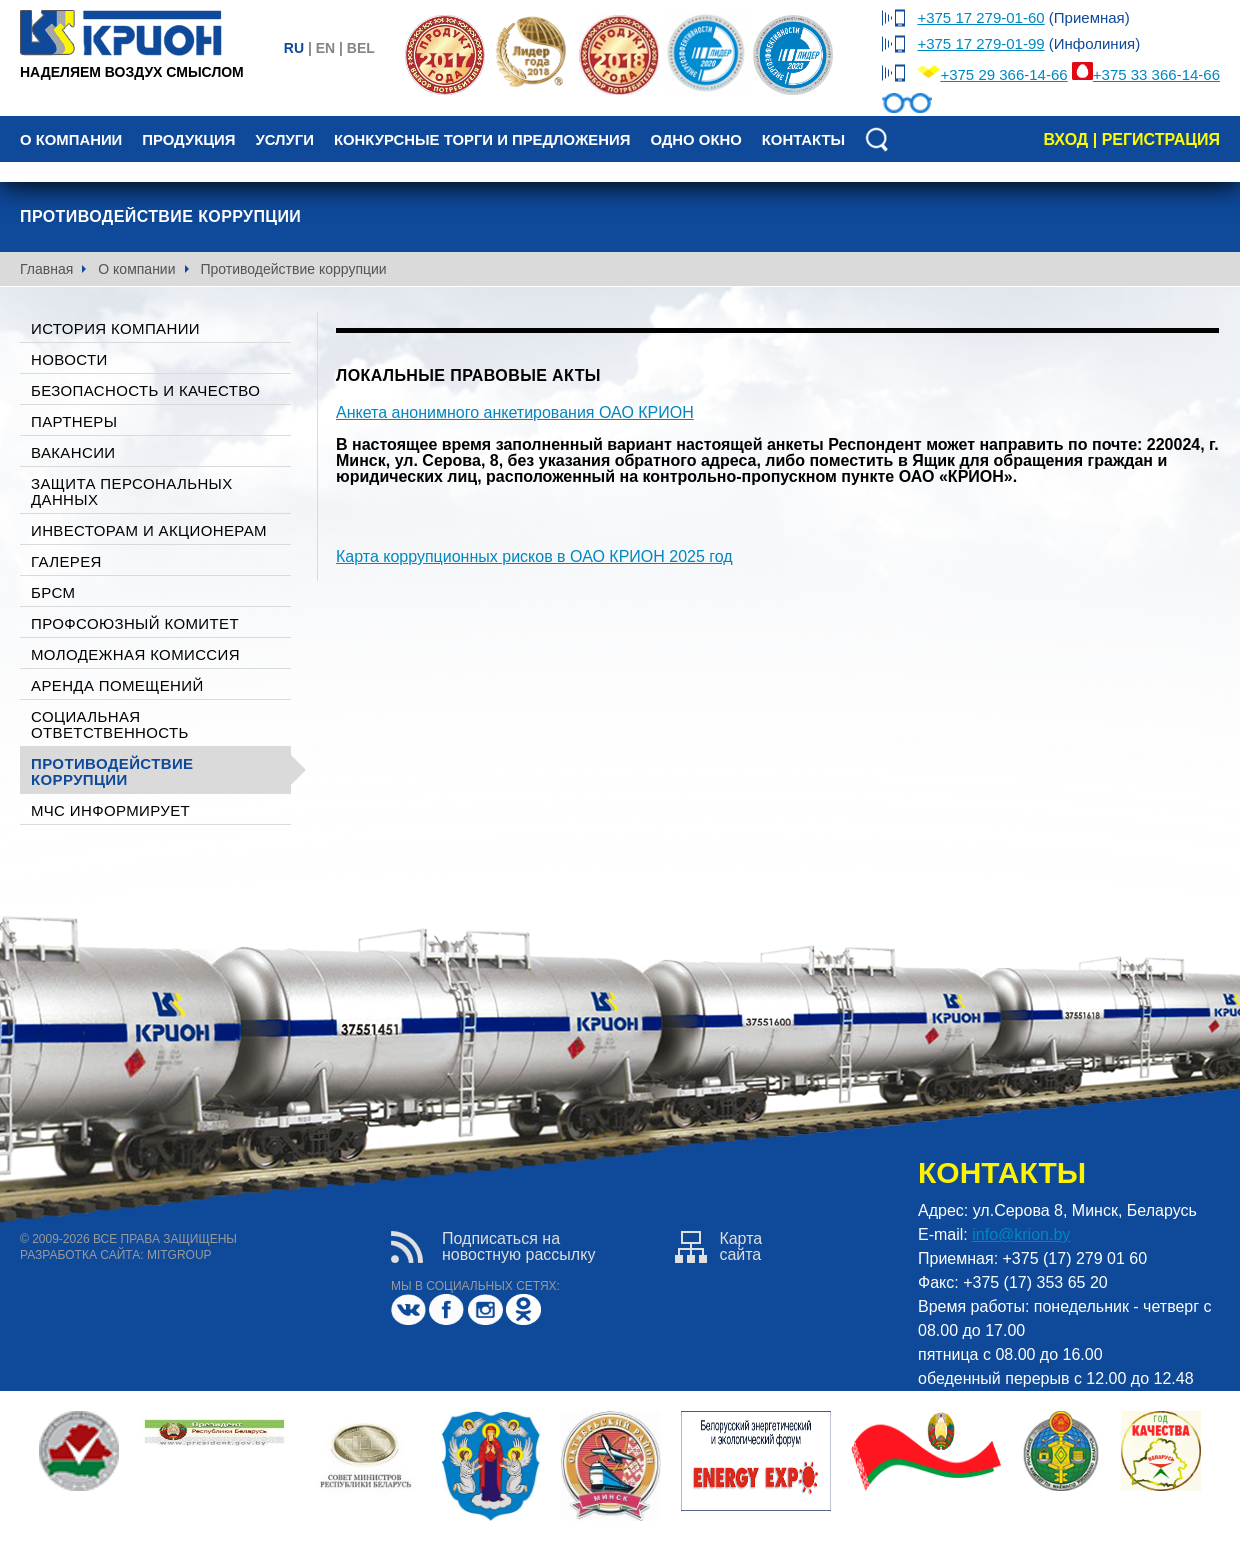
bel (361, 48)
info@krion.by (1021, 1234)
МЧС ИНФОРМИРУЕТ (110, 810)
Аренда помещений (117, 685)
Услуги (284, 140)
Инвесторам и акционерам (149, 530)
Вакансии (73, 452)
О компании (71, 140)
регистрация (1161, 139)
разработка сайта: (82, 1255)
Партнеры (74, 421)
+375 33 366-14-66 (1156, 74)
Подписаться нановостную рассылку (493, 1247)
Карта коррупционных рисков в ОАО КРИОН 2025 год (534, 556)
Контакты (803, 140)
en (325, 48)
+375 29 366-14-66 (1003, 74)
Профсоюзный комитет (135, 623)
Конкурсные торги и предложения (482, 140)
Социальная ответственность (110, 724)
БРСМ (53, 592)
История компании (115, 328)
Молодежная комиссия (135, 654)
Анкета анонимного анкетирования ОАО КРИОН (515, 412)
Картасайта (718, 1247)
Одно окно (695, 140)
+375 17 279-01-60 (980, 17)
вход (1065, 139)
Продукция (188, 140)
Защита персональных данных (132, 491)
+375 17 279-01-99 (980, 43)
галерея (66, 561)
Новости (69, 359)
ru (294, 48)
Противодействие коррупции (112, 771)
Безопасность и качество (145, 390)
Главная (46, 269)
